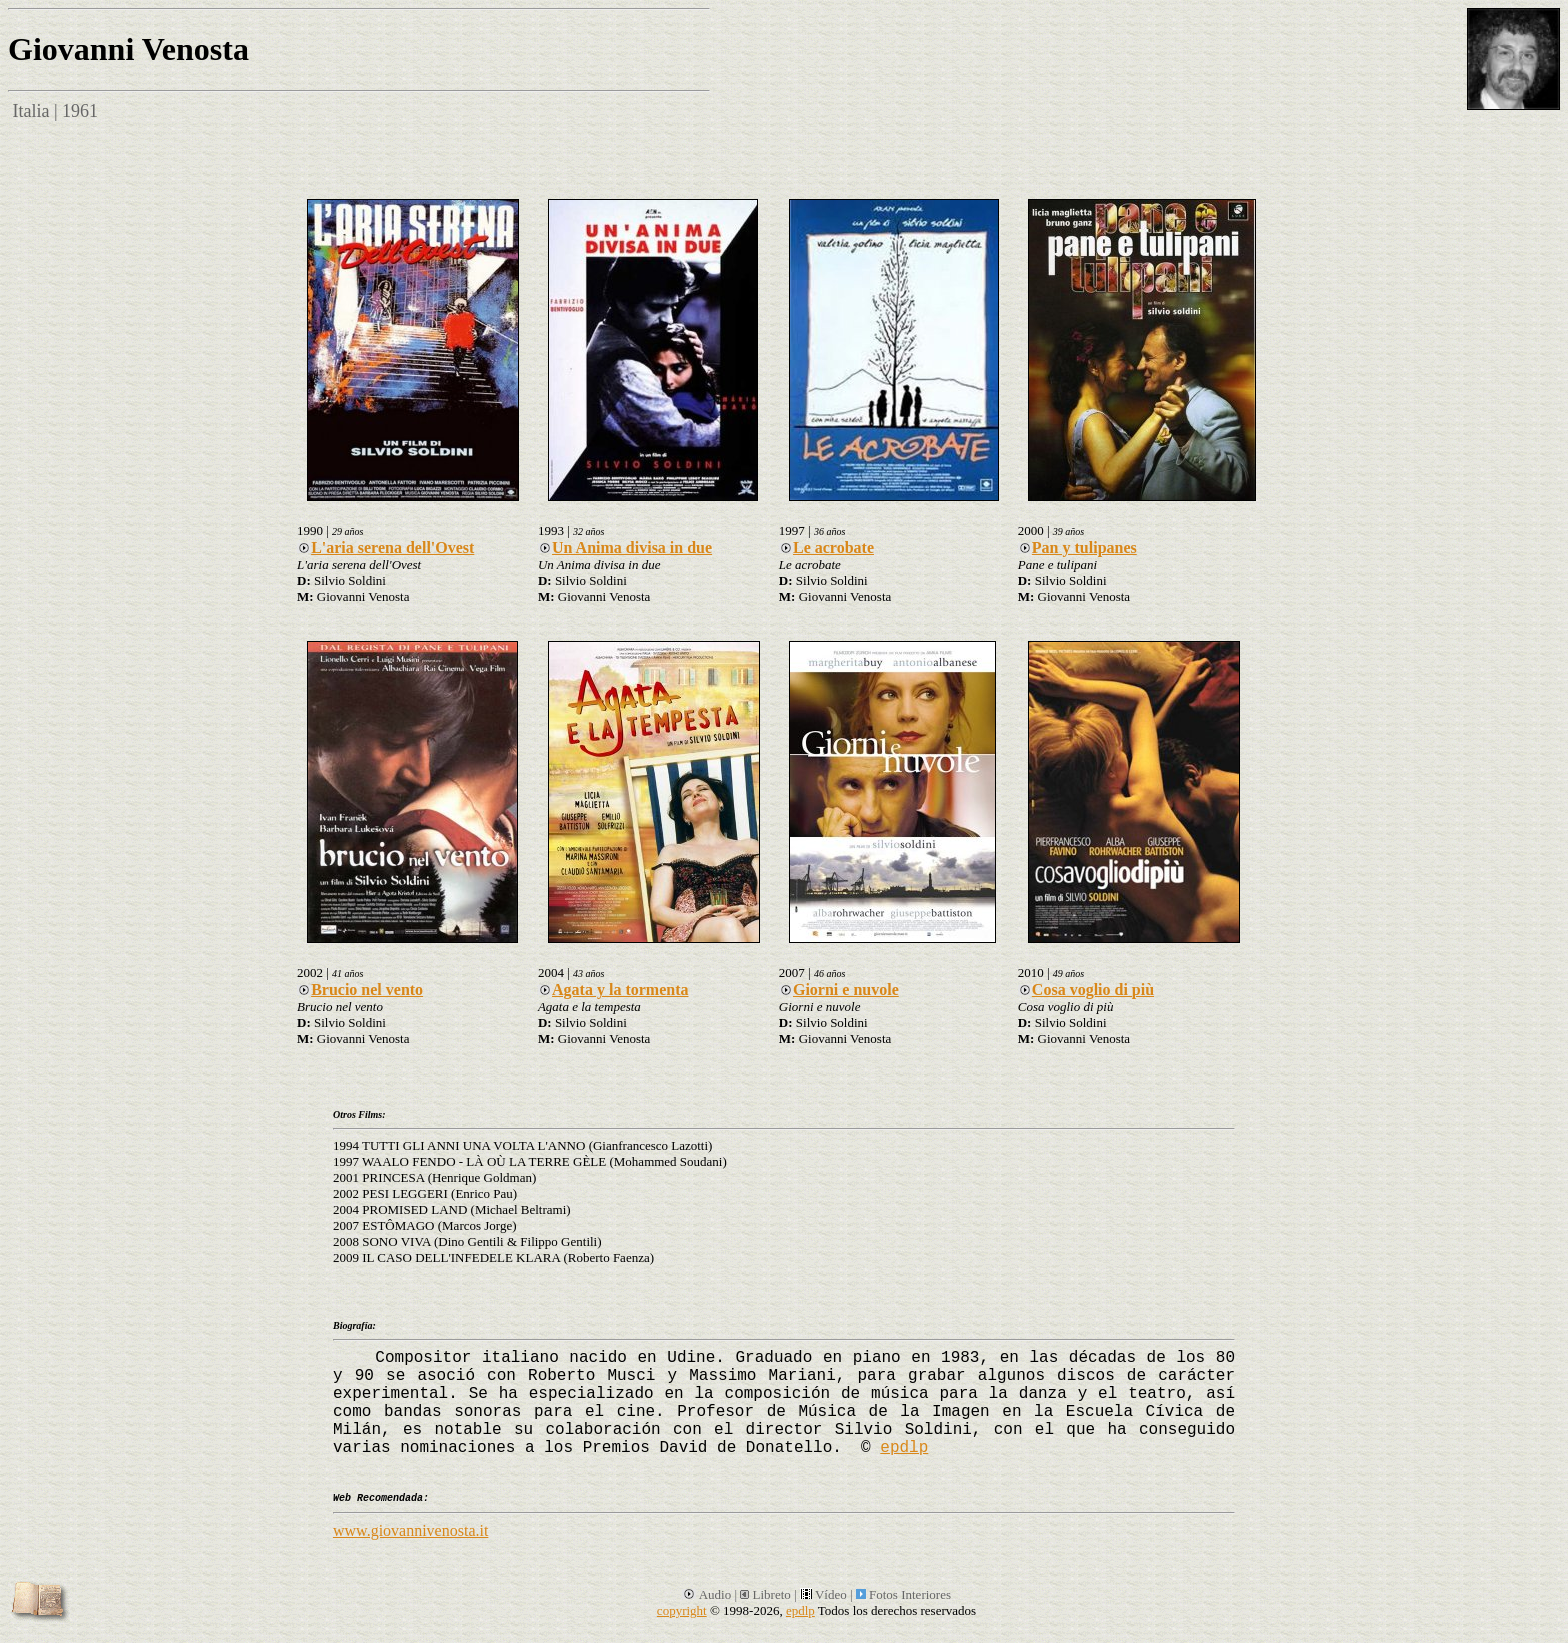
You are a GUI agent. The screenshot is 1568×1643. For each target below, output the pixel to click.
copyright (682, 1610)
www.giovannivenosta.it (410, 1530)
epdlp (904, 1448)
